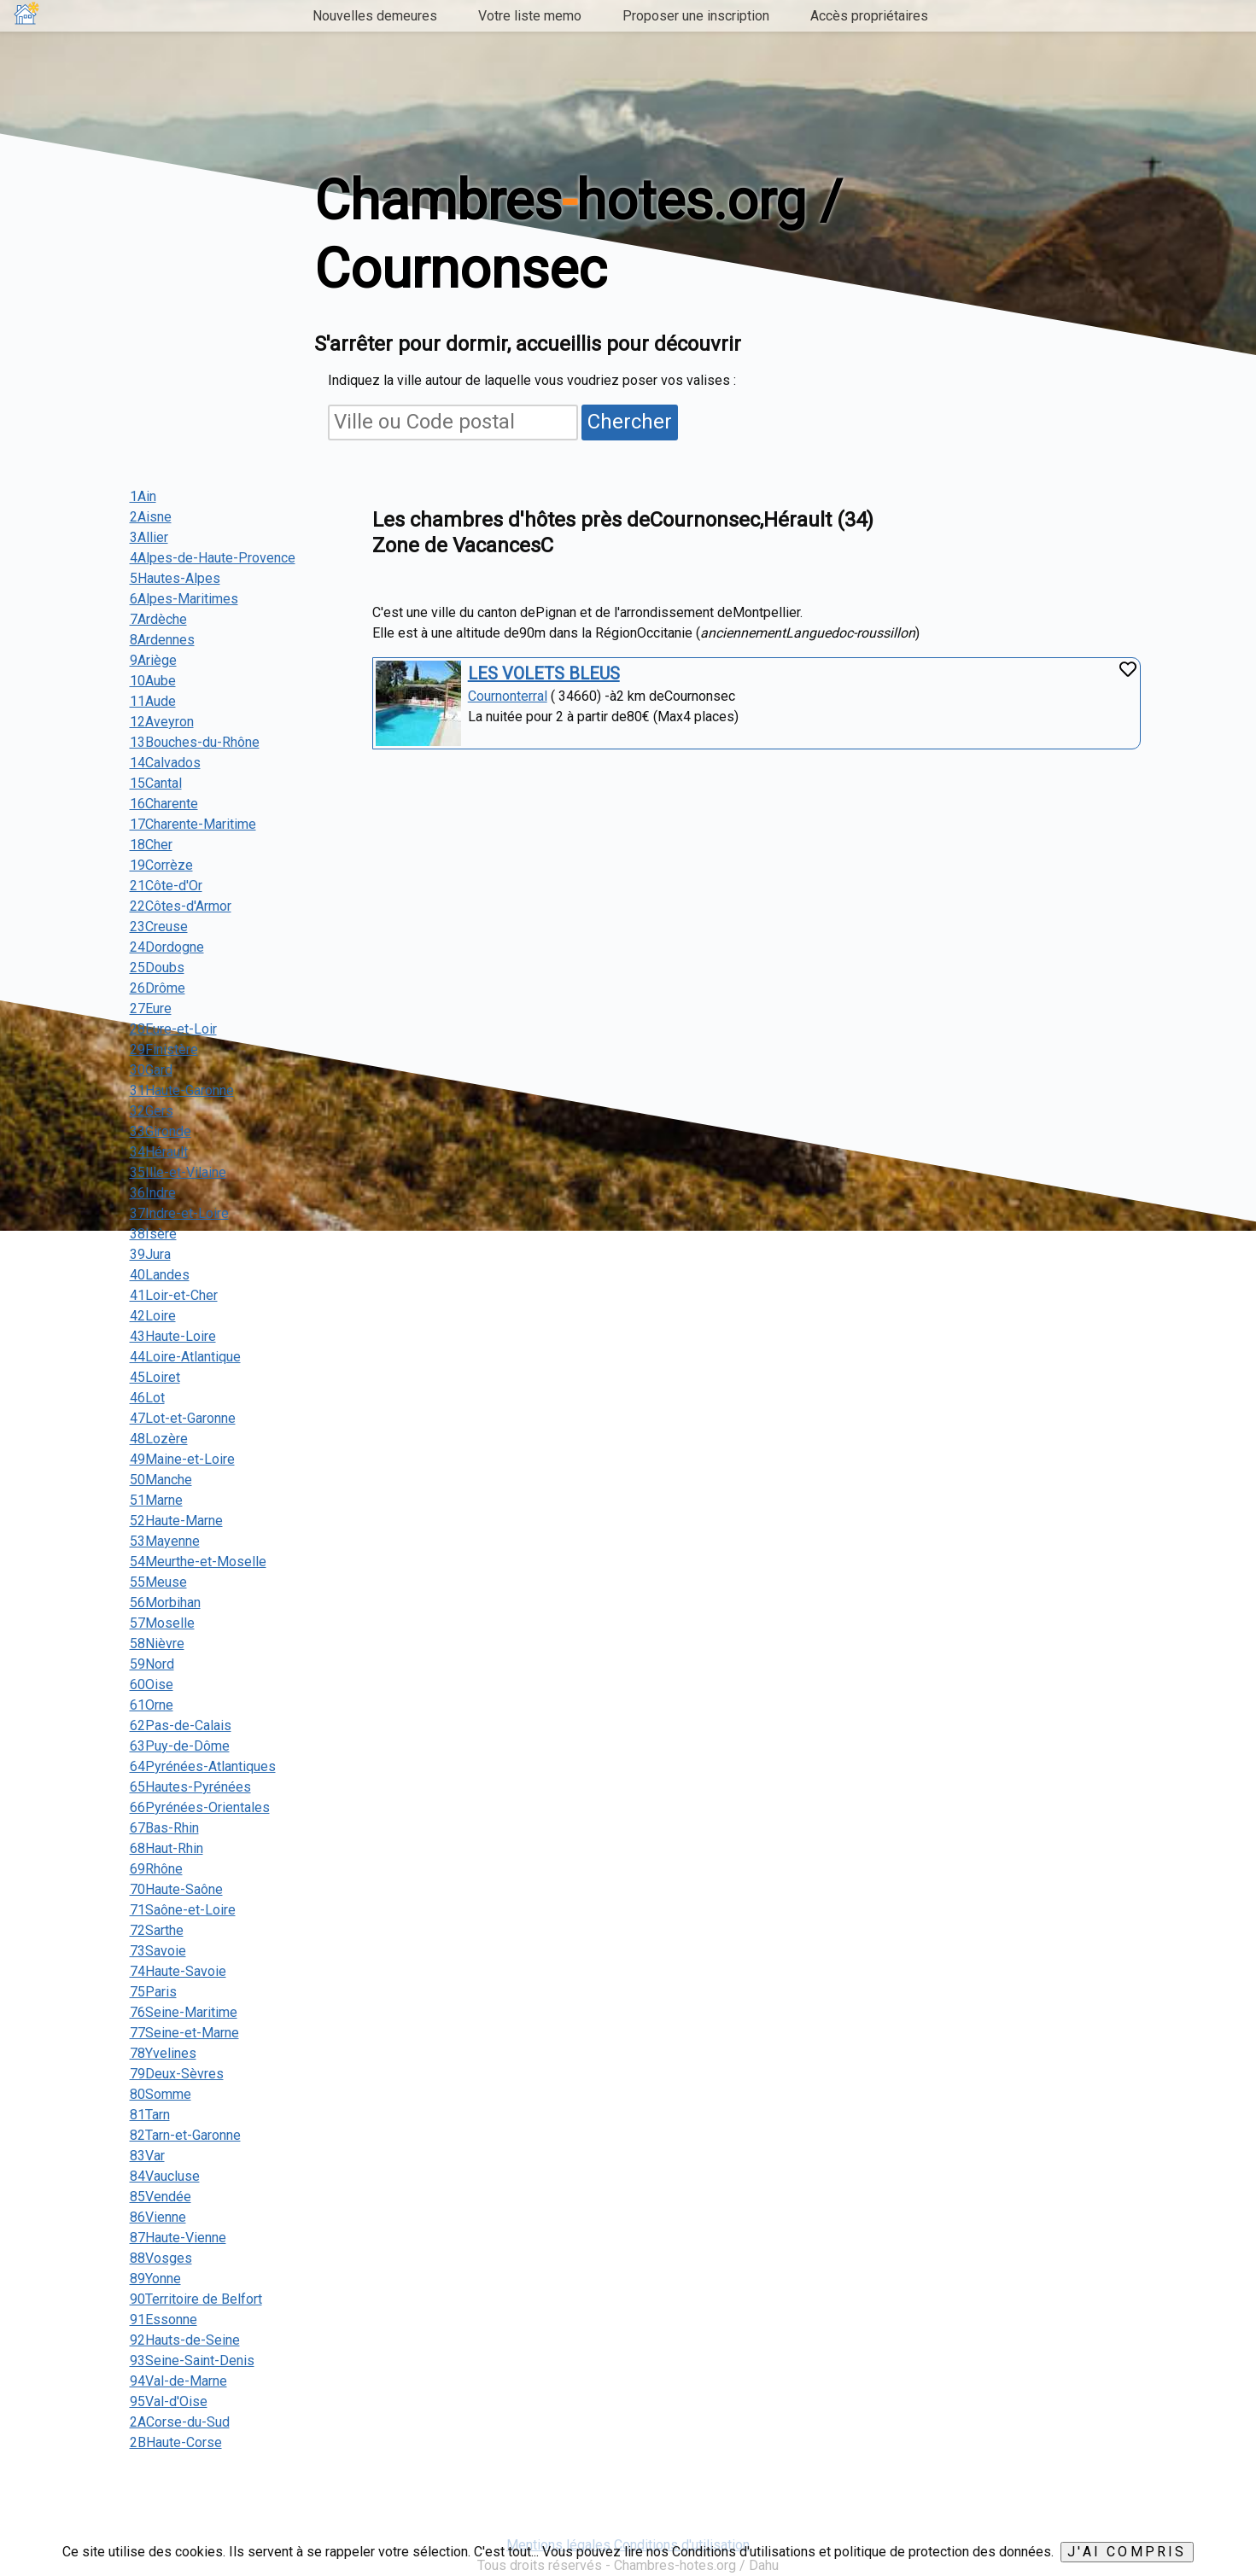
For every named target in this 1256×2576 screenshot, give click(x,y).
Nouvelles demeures (375, 16)
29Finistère (164, 1049)
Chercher (629, 422)
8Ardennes (162, 640)
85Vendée (160, 2196)
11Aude (153, 701)
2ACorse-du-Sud (180, 2422)
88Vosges (161, 2258)
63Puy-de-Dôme (180, 1746)
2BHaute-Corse (176, 2442)
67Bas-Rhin (164, 1828)
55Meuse (158, 1582)
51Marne (156, 1500)
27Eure (151, 1008)
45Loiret (155, 1377)
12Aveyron (162, 722)
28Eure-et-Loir (173, 1029)
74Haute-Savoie (178, 1971)
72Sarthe (157, 1930)
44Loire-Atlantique (185, 1357)
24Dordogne (167, 947)
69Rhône (156, 1869)
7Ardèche (158, 619)
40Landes (160, 1275)
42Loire (153, 1316)
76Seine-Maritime (183, 2012)
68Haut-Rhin (166, 1848)
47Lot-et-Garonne (183, 1418)
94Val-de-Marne (178, 2381)
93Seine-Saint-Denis (192, 2360)
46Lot (147, 1398)
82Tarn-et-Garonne (185, 2135)
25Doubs (157, 967)
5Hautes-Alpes (175, 578)
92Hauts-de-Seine (185, 2340)
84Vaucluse (165, 2176)
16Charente (164, 804)
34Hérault (159, 1152)
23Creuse (159, 926)
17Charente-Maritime (193, 824)
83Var (147, 2156)
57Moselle (162, 1623)
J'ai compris (1126, 2552)
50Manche (161, 1480)
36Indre (153, 1193)
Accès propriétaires (869, 16)
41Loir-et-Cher (174, 1295)
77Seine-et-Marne (184, 2033)
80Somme (160, 2094)
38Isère (153, 1234)
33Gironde (160, 1131)
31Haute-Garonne (182, 1090)
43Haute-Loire (173, 1336)
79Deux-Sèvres (177, 2074)
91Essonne (163, 2319)
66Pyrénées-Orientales (200, 1807)
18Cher (151, 844)
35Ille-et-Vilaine (178, 1172)
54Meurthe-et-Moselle (198, 1561)
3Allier (149, 537)
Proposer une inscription (695, 16)
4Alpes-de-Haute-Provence (212, 558)
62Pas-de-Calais (180, 1725)
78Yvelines (163, 2053)
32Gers (151, 1111)
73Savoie (158, 1951)
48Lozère (159, 1439)
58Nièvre (157, 1643)
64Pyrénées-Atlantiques (203, 1766)
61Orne (151, 1705)
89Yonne (155, 2278)
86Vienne (158, 2217)
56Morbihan (165, 1602)
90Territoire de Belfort (196, 2299)
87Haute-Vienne (178, 2237)
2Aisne (151, 517)
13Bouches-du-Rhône (195, 742)
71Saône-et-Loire (183, 1910)
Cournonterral (507, 696)
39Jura (150, 1254)
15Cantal (156, 783)
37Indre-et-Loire (179, 1213)
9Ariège (153, 660)
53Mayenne (165, 1541)
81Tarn (150, 2115)
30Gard (151, 1070)
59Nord (152, 1664)
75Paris (153, 1992)
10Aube (153, 681)
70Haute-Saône (176, 1889)
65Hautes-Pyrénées (190, 1787)
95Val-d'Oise (168, 2401)
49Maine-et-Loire (182, 1459)
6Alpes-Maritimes (184, 599)
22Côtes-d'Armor (180, 906)
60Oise (151, 1684)
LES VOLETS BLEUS (544, 673)
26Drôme (157, 988)
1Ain (143, 496)
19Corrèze (161, 865)
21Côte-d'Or (166, 885)
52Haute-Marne (176, 1520)
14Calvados (165, 763)
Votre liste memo (529, 16)
